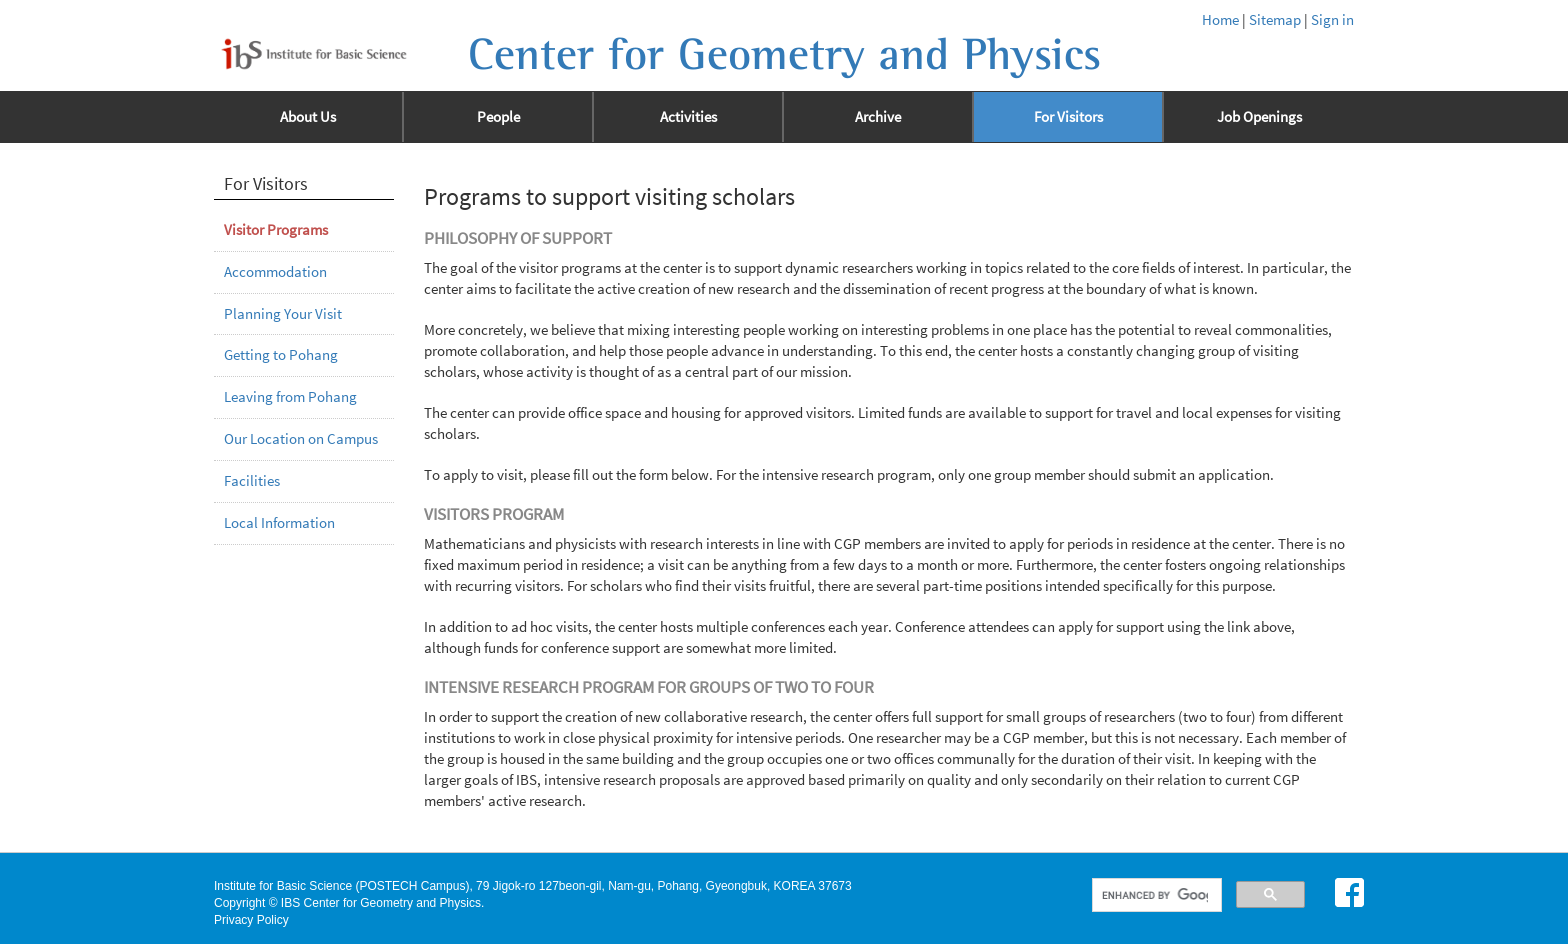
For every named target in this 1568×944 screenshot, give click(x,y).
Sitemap (1275, 20)
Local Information (279, 523)
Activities (688, 117)
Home (1220, 20)
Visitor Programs (276, 230)
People (498, 117)
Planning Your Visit (283, 314)
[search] (1155, 895)
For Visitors (1068, 117)
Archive (878, 117)
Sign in (1332, 20)
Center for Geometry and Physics (784, 55)
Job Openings (1259, 117)
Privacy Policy (251, 920)
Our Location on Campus (301, 439)
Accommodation (275, 272)
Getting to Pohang (281, 355)
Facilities (252, 481)
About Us (308, 117)
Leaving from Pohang (290, 397)
